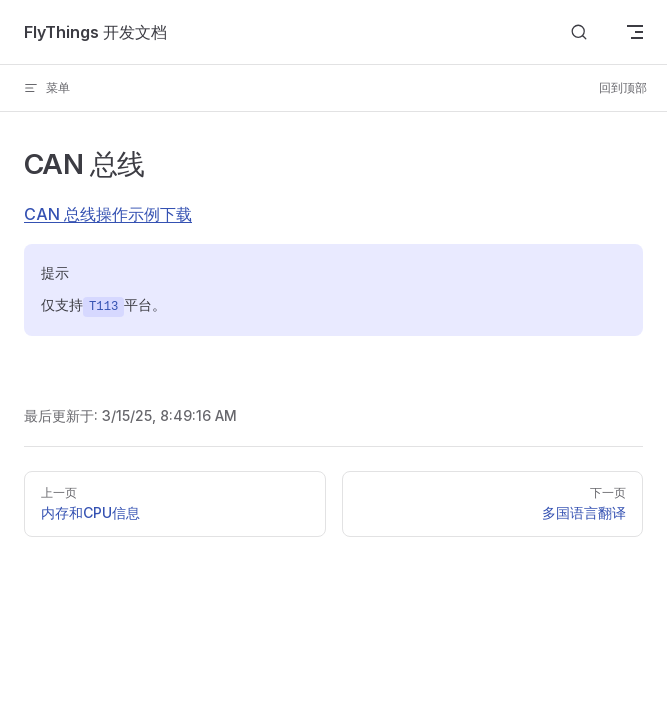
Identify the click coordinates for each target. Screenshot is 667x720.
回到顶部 (623, 87)
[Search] (579, 32)
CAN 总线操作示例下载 (108, 214)
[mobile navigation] (635, 32)
